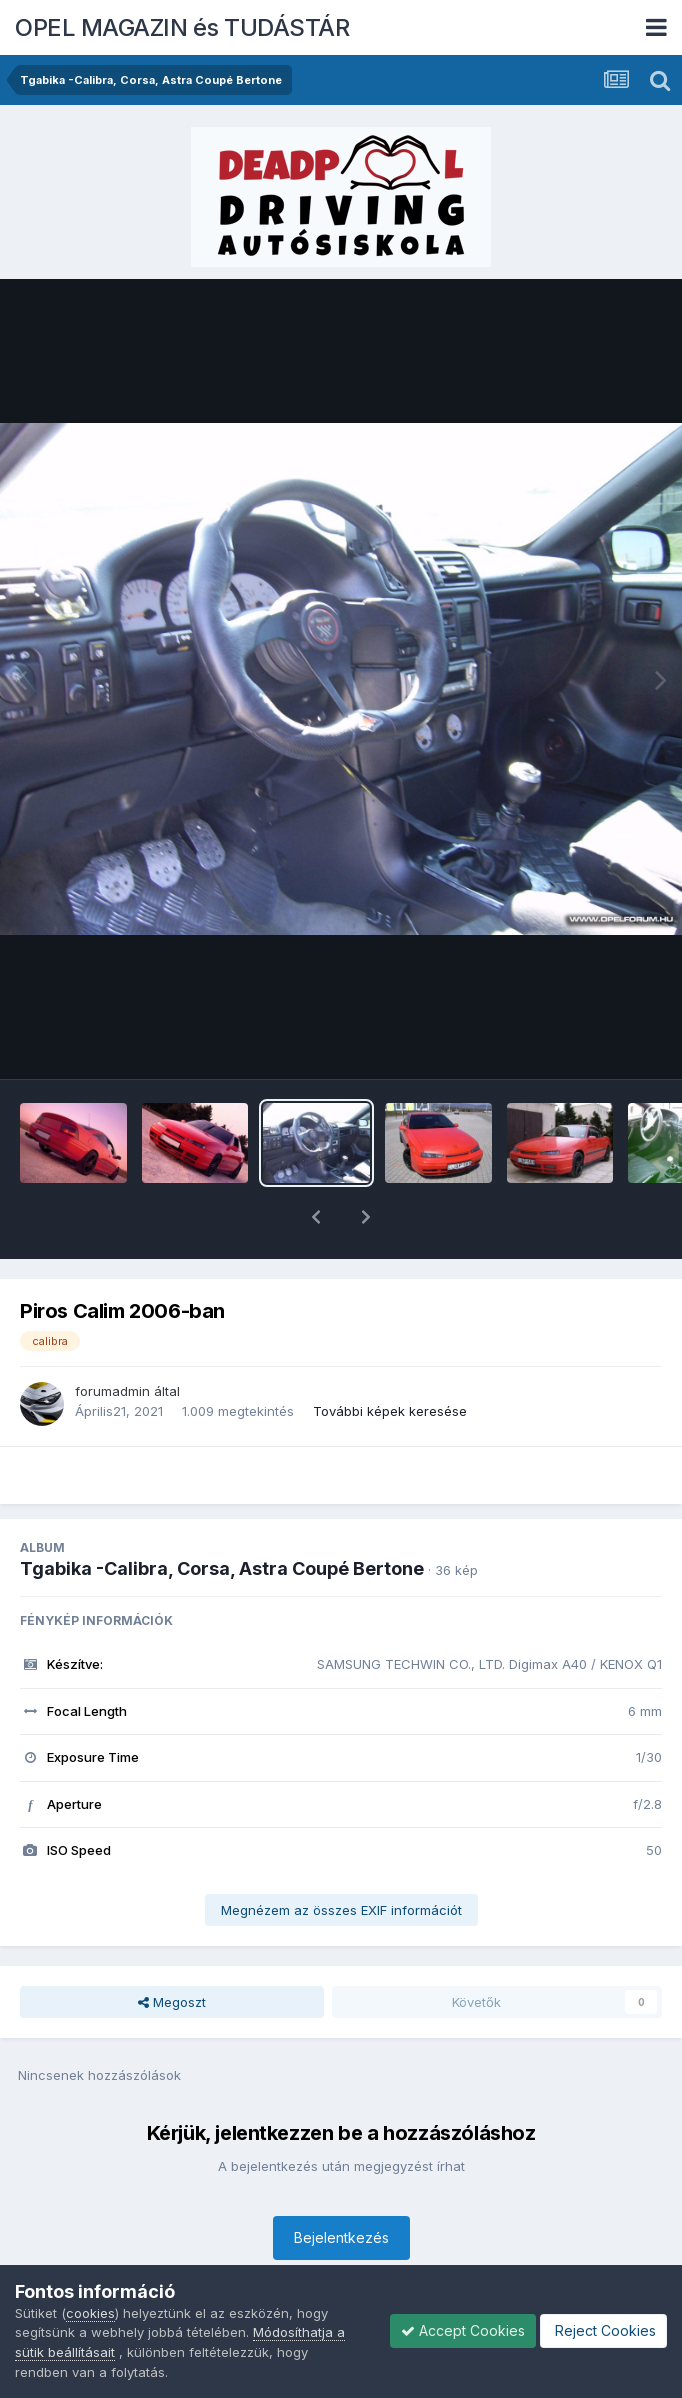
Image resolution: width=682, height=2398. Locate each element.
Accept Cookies (463, 2330)
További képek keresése (390, 1359)
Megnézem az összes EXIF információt (341, 1858)
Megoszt (172, 1950)
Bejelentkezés (341, 2185)
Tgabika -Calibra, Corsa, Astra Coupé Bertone (222, 1516)
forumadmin (112, 1339)
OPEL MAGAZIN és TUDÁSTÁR (182, 27)
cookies (90, 2313)
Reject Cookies (603, 2330)
